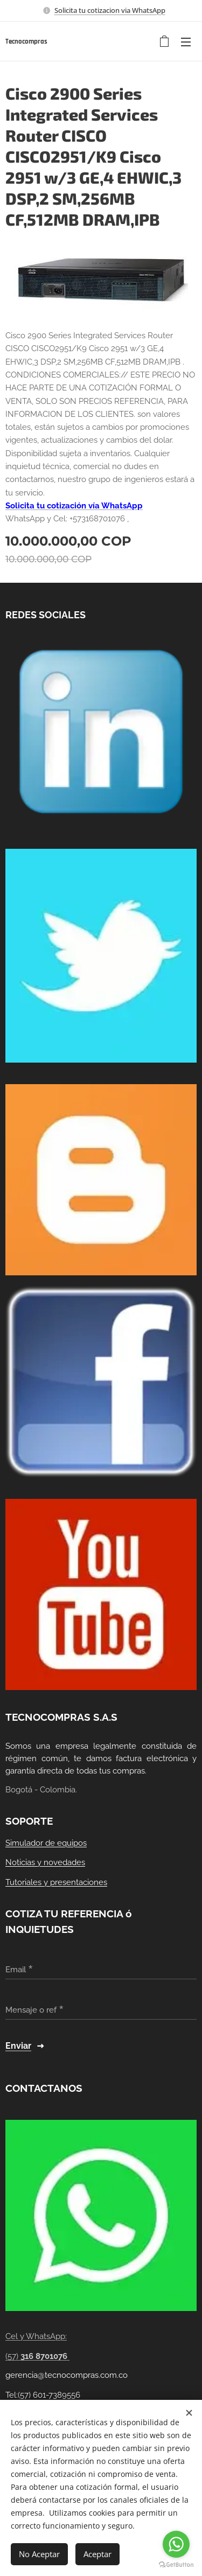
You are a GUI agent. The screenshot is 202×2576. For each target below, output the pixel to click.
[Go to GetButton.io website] (176, 2564)
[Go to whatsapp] (176, 2544)
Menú (186, 42)
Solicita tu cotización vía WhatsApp (74, 506)
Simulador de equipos (46, 1842)
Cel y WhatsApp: (36, 2336)
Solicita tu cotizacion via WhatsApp (109, 10)
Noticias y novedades (45, 1862)
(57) (37, 2356)
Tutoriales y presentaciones (56, 1882)
